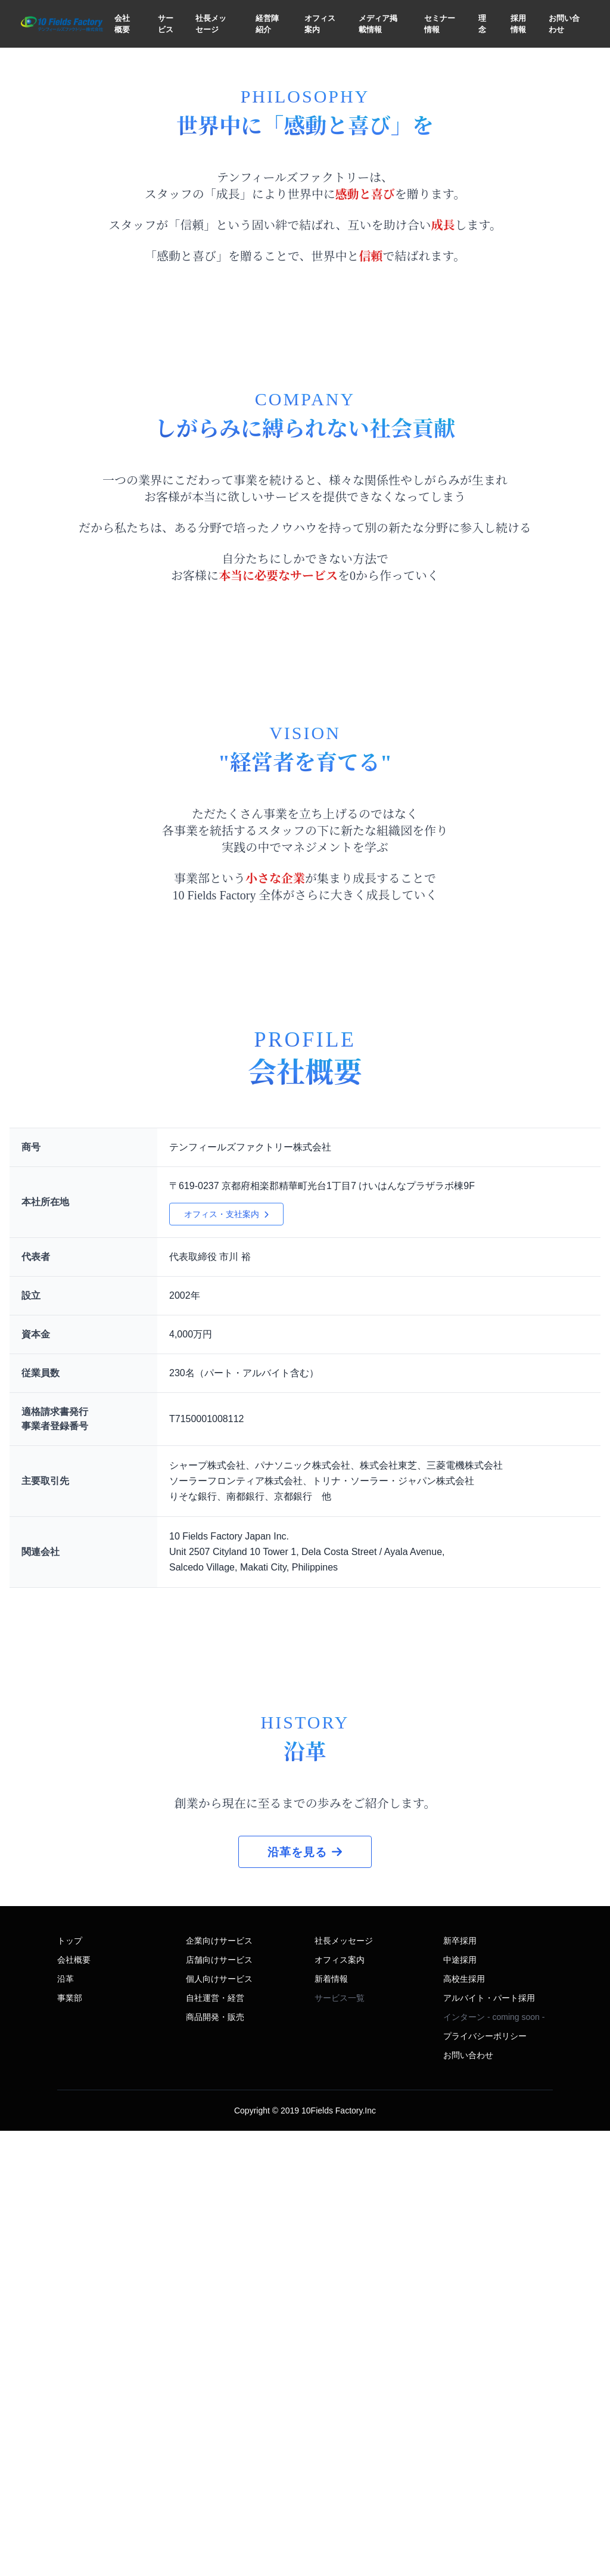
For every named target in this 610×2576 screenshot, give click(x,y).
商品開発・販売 (215, 2462)
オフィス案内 (319, 24)
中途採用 (460, 2405)
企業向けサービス (219, 2386)
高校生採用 (464, 2424)
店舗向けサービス (219, 2405)
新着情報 (331, 2424)
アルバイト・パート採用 (489, 2443)
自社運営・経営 (215, 2443)
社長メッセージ (210, 24)
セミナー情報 (439, 24)
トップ (69, 2386)
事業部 (69, 2443)
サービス (165, 24)
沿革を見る (305, 2297)
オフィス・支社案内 (226, 1570)
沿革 (65, 2424)
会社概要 (122, 24)
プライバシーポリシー (485, 2481)
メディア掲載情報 (378, 24)
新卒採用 (460, 2386)
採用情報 (518, 24)
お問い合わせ (564, 24)
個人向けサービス (219, 2424)
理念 (482, 24)
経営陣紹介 (267, 24)
